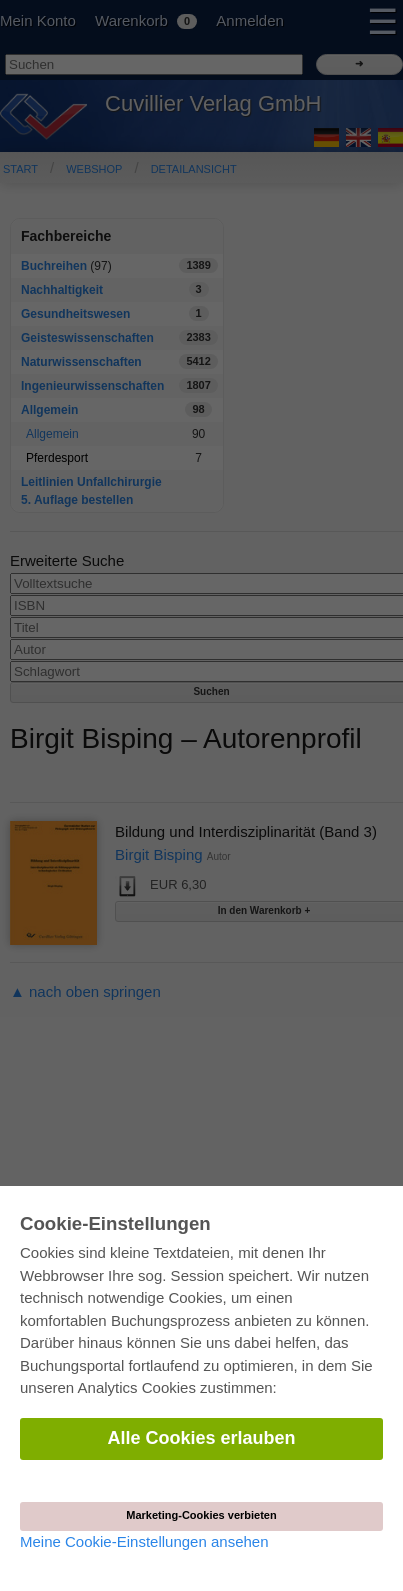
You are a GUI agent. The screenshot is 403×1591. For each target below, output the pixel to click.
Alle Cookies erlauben (201, 1438)
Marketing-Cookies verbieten (201, 1515)
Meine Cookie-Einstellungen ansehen (144, 1541)
